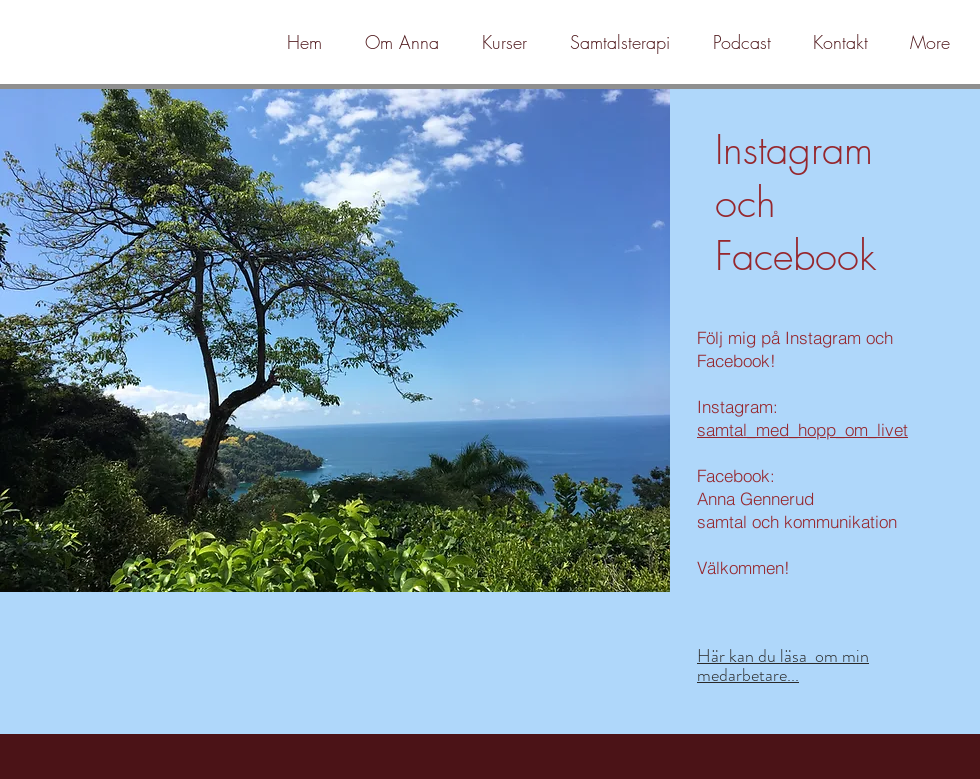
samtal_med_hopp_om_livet (802, 429)
